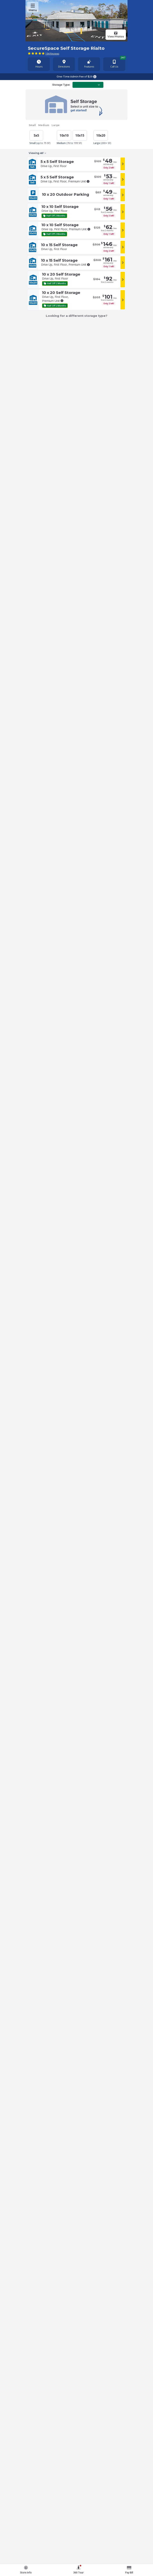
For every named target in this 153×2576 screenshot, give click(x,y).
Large (56, 125)
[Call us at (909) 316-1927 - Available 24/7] (114, 64)
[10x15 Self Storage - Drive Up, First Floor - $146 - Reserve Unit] (76, 247)
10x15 (79, 135)
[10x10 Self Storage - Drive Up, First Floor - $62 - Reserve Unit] (76, 230)
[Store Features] (89, 64)
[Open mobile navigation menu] (32, 7)
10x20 (100, 135)
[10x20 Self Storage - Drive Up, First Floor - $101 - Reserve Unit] (76, 299)
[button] (88, 181)
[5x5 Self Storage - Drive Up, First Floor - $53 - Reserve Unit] (76, 179)
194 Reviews (52, 53)
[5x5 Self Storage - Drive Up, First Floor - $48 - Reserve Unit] (76, 164)
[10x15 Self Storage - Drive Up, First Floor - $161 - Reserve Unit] (76, 262)
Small (32, 125)
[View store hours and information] (39, 64)
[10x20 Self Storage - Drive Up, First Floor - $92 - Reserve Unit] (76, 279)
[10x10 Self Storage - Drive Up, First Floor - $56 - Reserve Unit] (76, 212)
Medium (43, 125)
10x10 (64, 135)
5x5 (36, 135)
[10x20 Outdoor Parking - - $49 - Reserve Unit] (76, 195)
